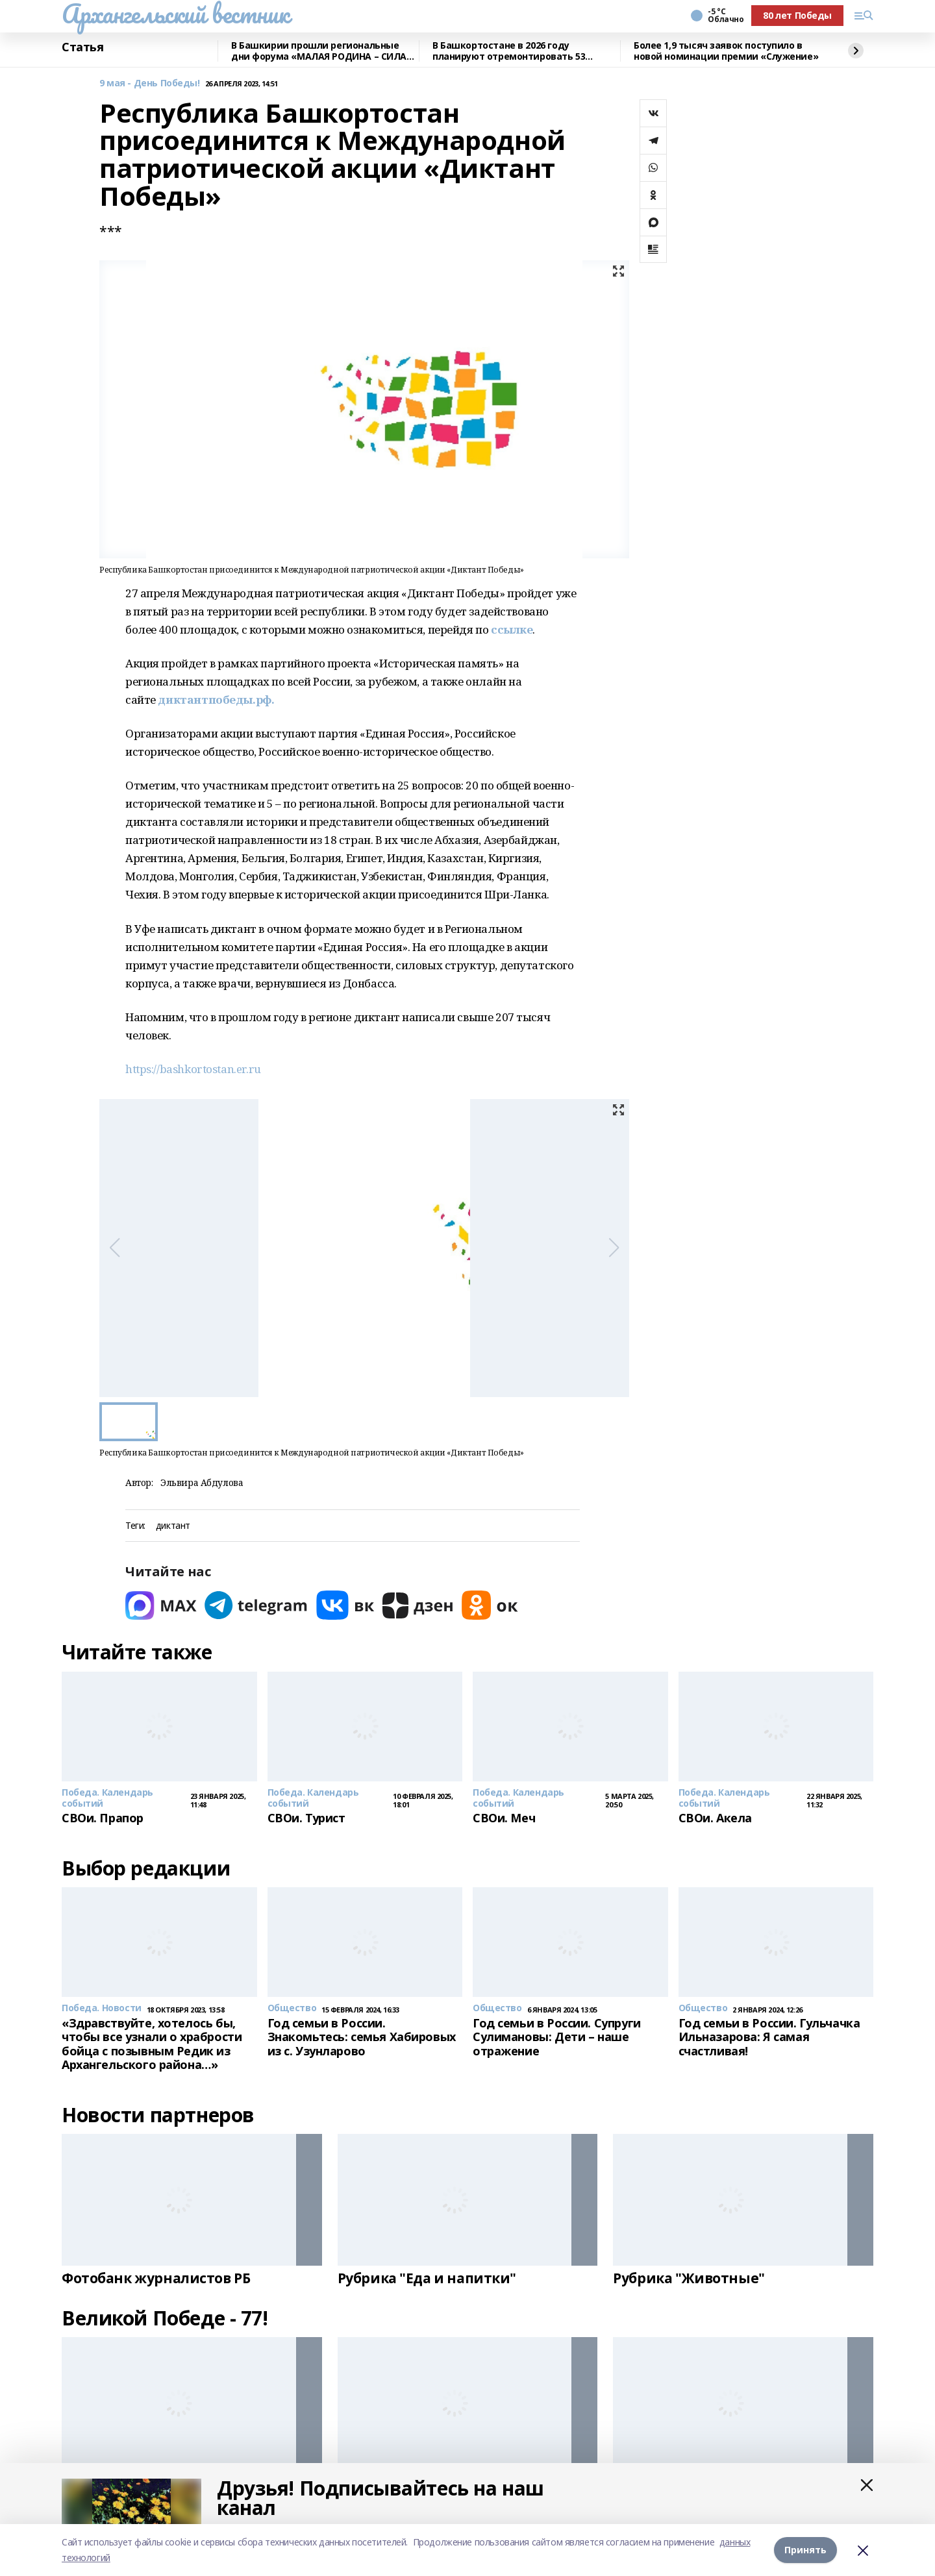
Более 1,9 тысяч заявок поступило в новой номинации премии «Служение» (726, 51)
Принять (805, 2550)
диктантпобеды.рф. (216, 699)
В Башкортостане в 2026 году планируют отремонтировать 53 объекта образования (508, 51)
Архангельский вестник (175, 13)
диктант (173, 1525)
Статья (82, 47)
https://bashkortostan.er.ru (193, 1068)
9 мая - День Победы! (149, 83)
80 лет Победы (797, 15)
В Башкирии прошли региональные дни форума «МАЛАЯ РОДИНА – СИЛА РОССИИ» (318, 51)
